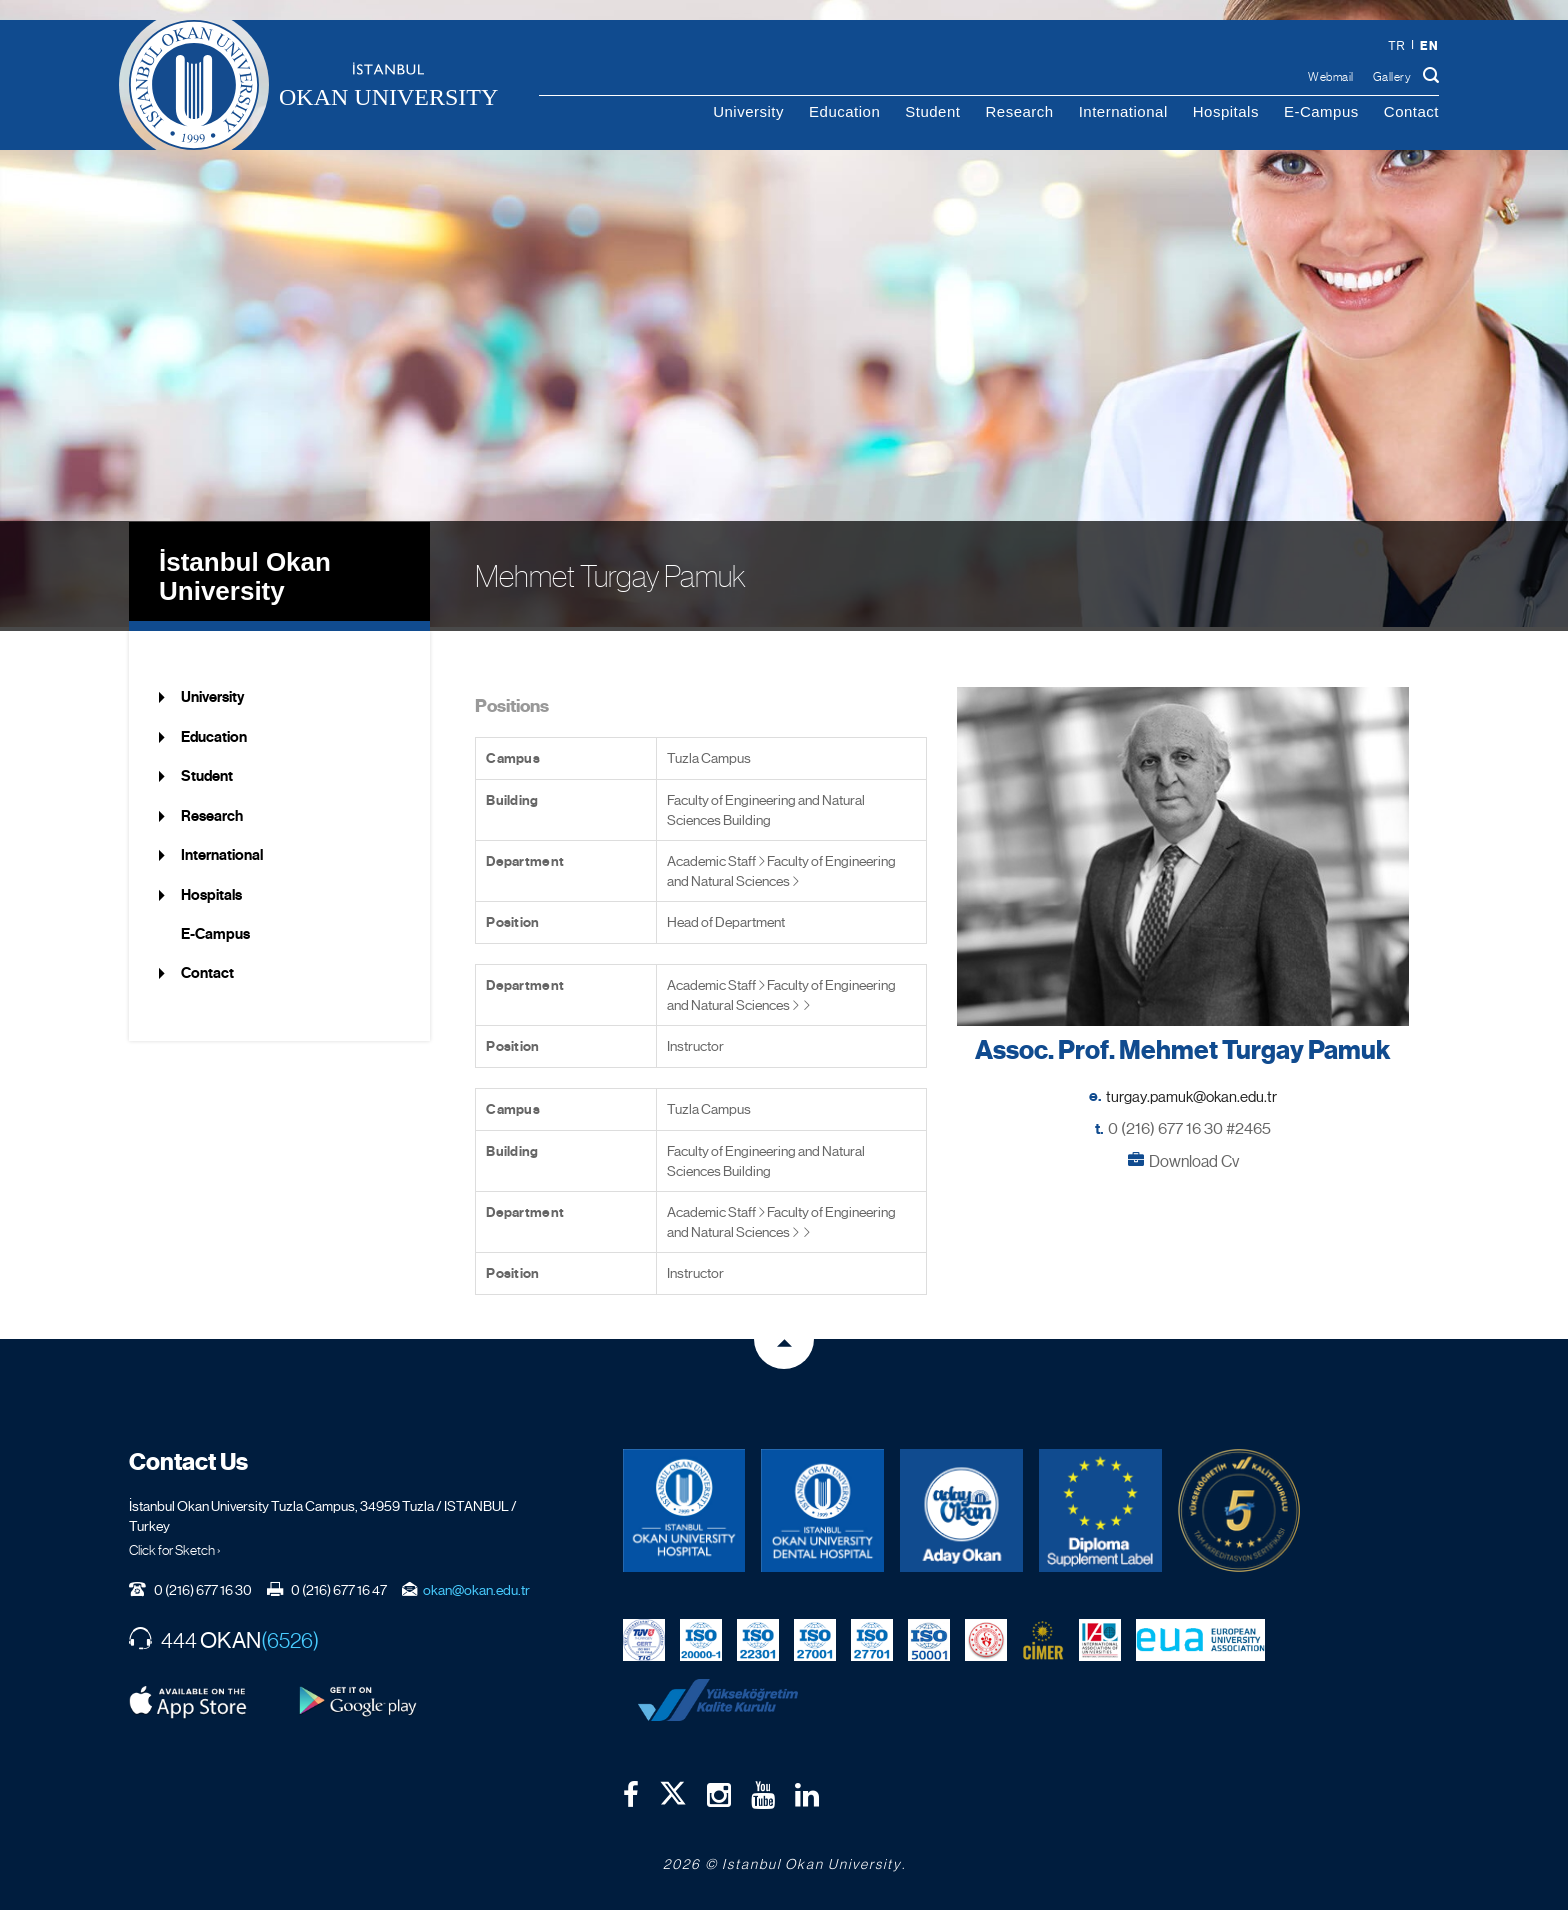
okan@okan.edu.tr (476, 1585)
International (1123, 111)
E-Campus (1321, 111)
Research (1019, 111)
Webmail (1331, 77)
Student (932, 111)
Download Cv (1194, 1156)
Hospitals (1226, 111)
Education (844, 111)
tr (1396, 46)
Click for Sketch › (175, 1545)
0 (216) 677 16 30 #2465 (1189, 1124)
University (748, 111)
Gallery (1392, 77)
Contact (1411, 111)
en (1429, 45)
